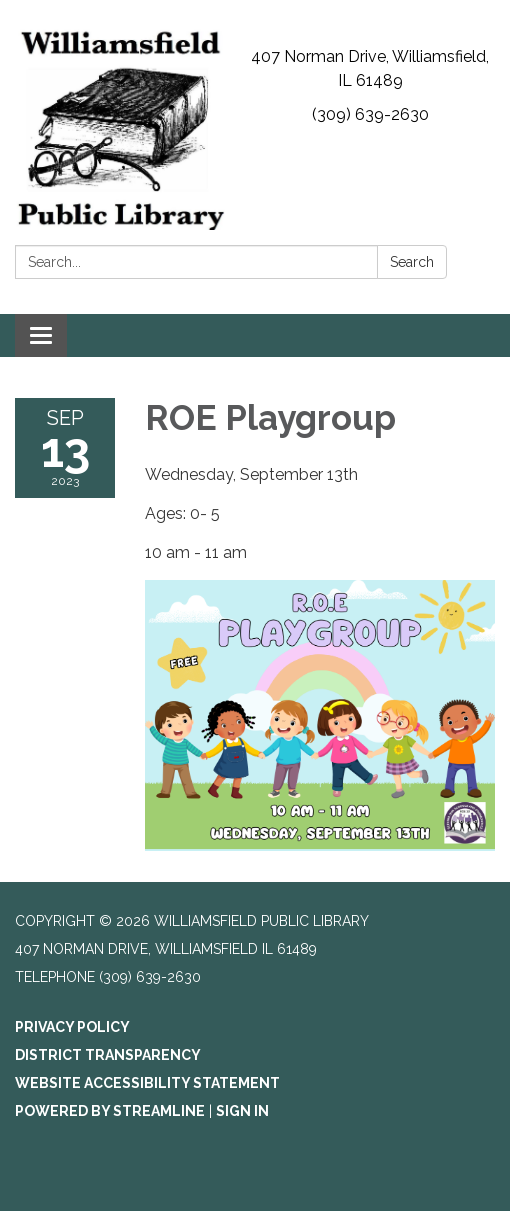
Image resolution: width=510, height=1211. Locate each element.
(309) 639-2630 (370, 114)
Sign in (242, 1111)
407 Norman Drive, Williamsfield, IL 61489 (370, 68)
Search (412, 262)
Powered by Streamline (110, 1111)
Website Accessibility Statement (147, 1083)
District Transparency (108, 1055)
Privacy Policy (72, 1027)
